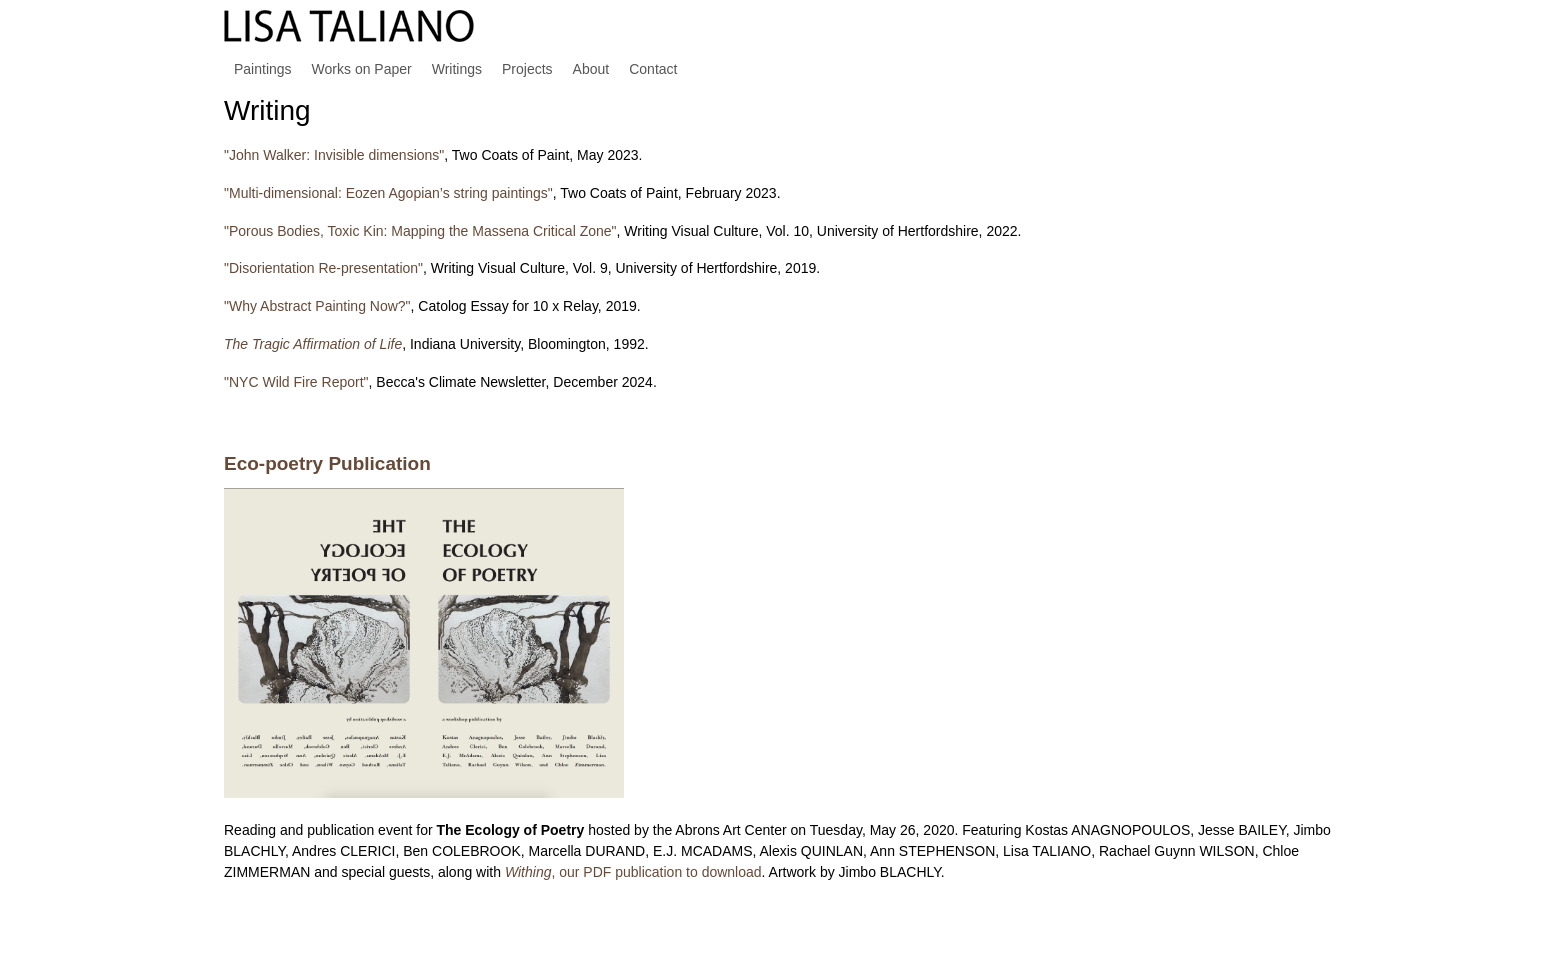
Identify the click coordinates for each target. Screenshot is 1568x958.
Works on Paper (362, 69)
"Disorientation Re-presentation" (323, 268)
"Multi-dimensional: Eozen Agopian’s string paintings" (388, 193)
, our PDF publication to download (633, 872)
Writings (457, 69)
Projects (527, 69)
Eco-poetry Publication (327, 463)
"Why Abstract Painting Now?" (317, 306)
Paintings (263, 69)
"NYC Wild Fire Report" (296, 382)
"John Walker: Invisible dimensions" (334, 155)
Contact (653, 69)
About (591, 69)
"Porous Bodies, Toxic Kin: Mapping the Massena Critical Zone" (420, 231)
